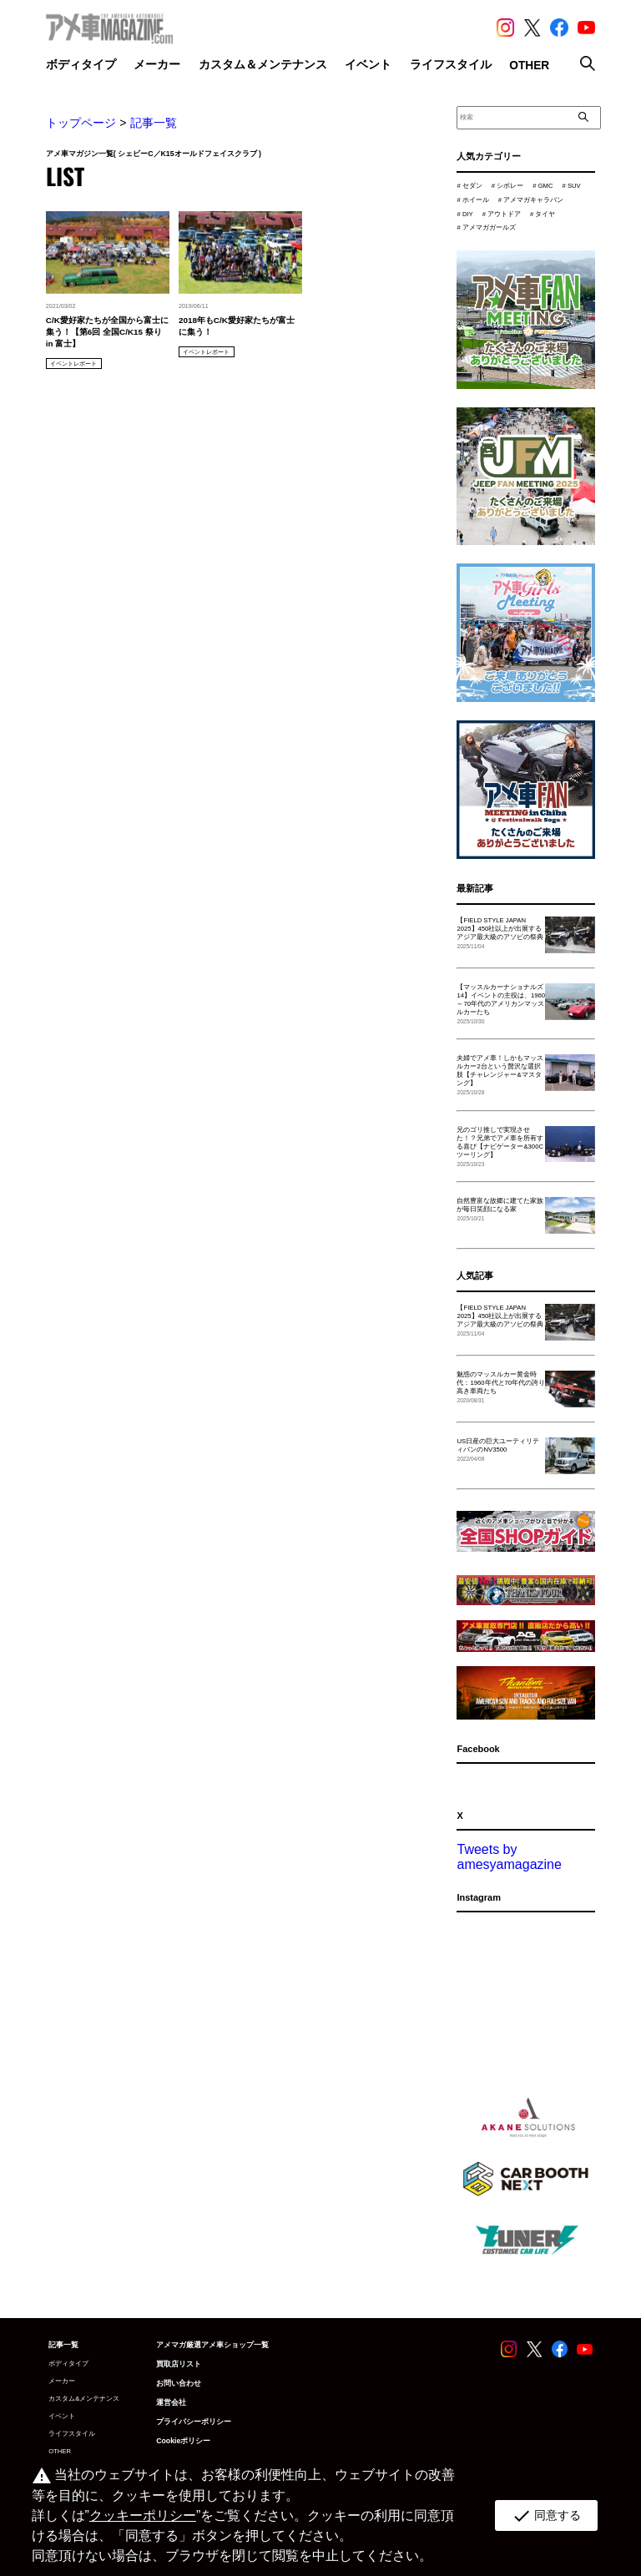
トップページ (81, 122)
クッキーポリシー (142, 2515)
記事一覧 (153, 122)
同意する (546, 2516)
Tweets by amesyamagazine (509, 1856)
